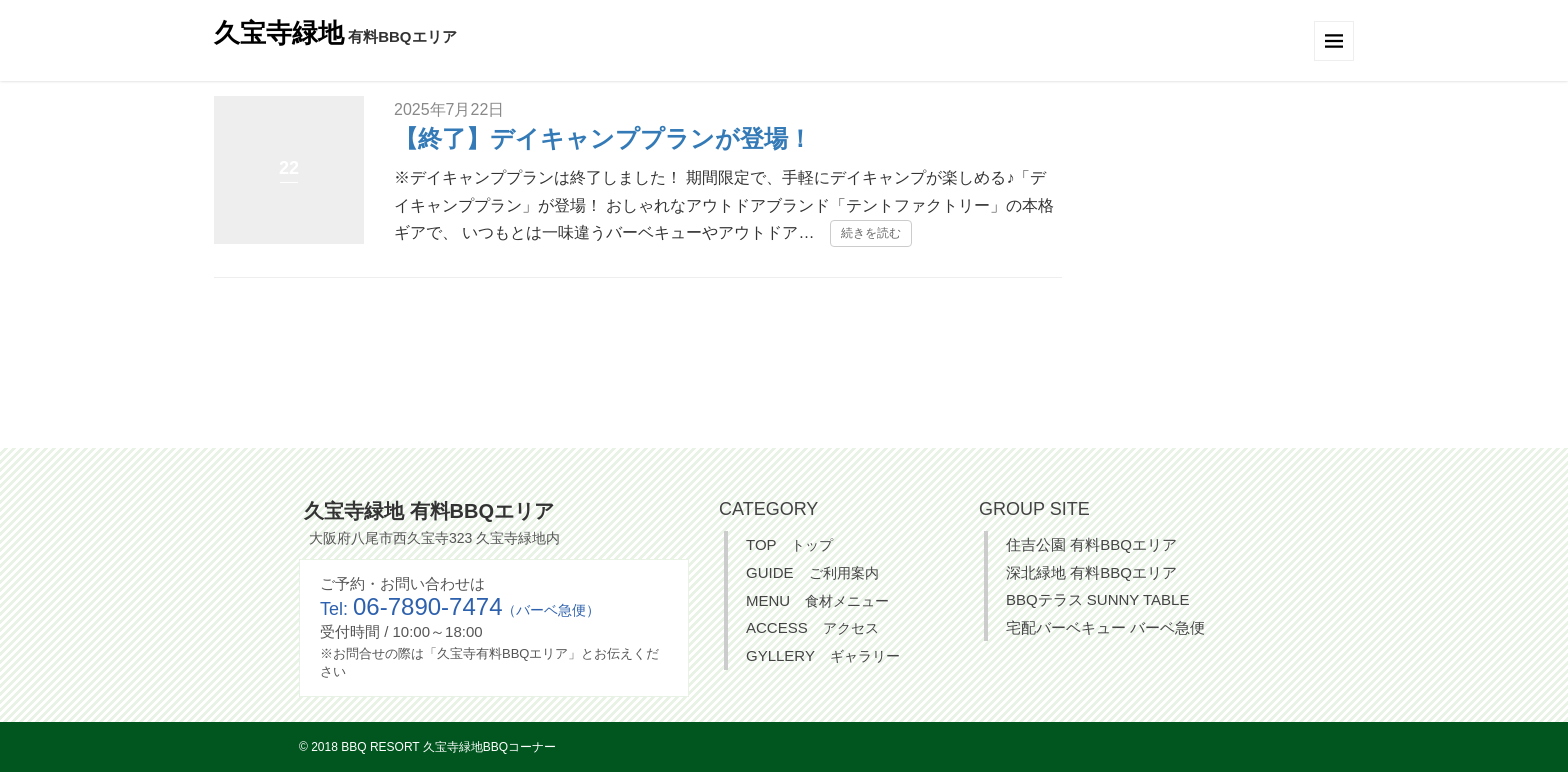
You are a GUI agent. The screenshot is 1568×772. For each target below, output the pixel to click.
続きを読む (871, 233)
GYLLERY (823, 655)
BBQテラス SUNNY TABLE (1097, 599)
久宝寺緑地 (279, 33)
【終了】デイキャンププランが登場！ (603, 138)
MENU (817, 600)
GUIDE (812, 572)
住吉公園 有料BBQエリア (1091, 544)
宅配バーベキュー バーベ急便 (1105, 627)
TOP (789, 544)
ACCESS (812, 627)
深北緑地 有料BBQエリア (1091, 572)
